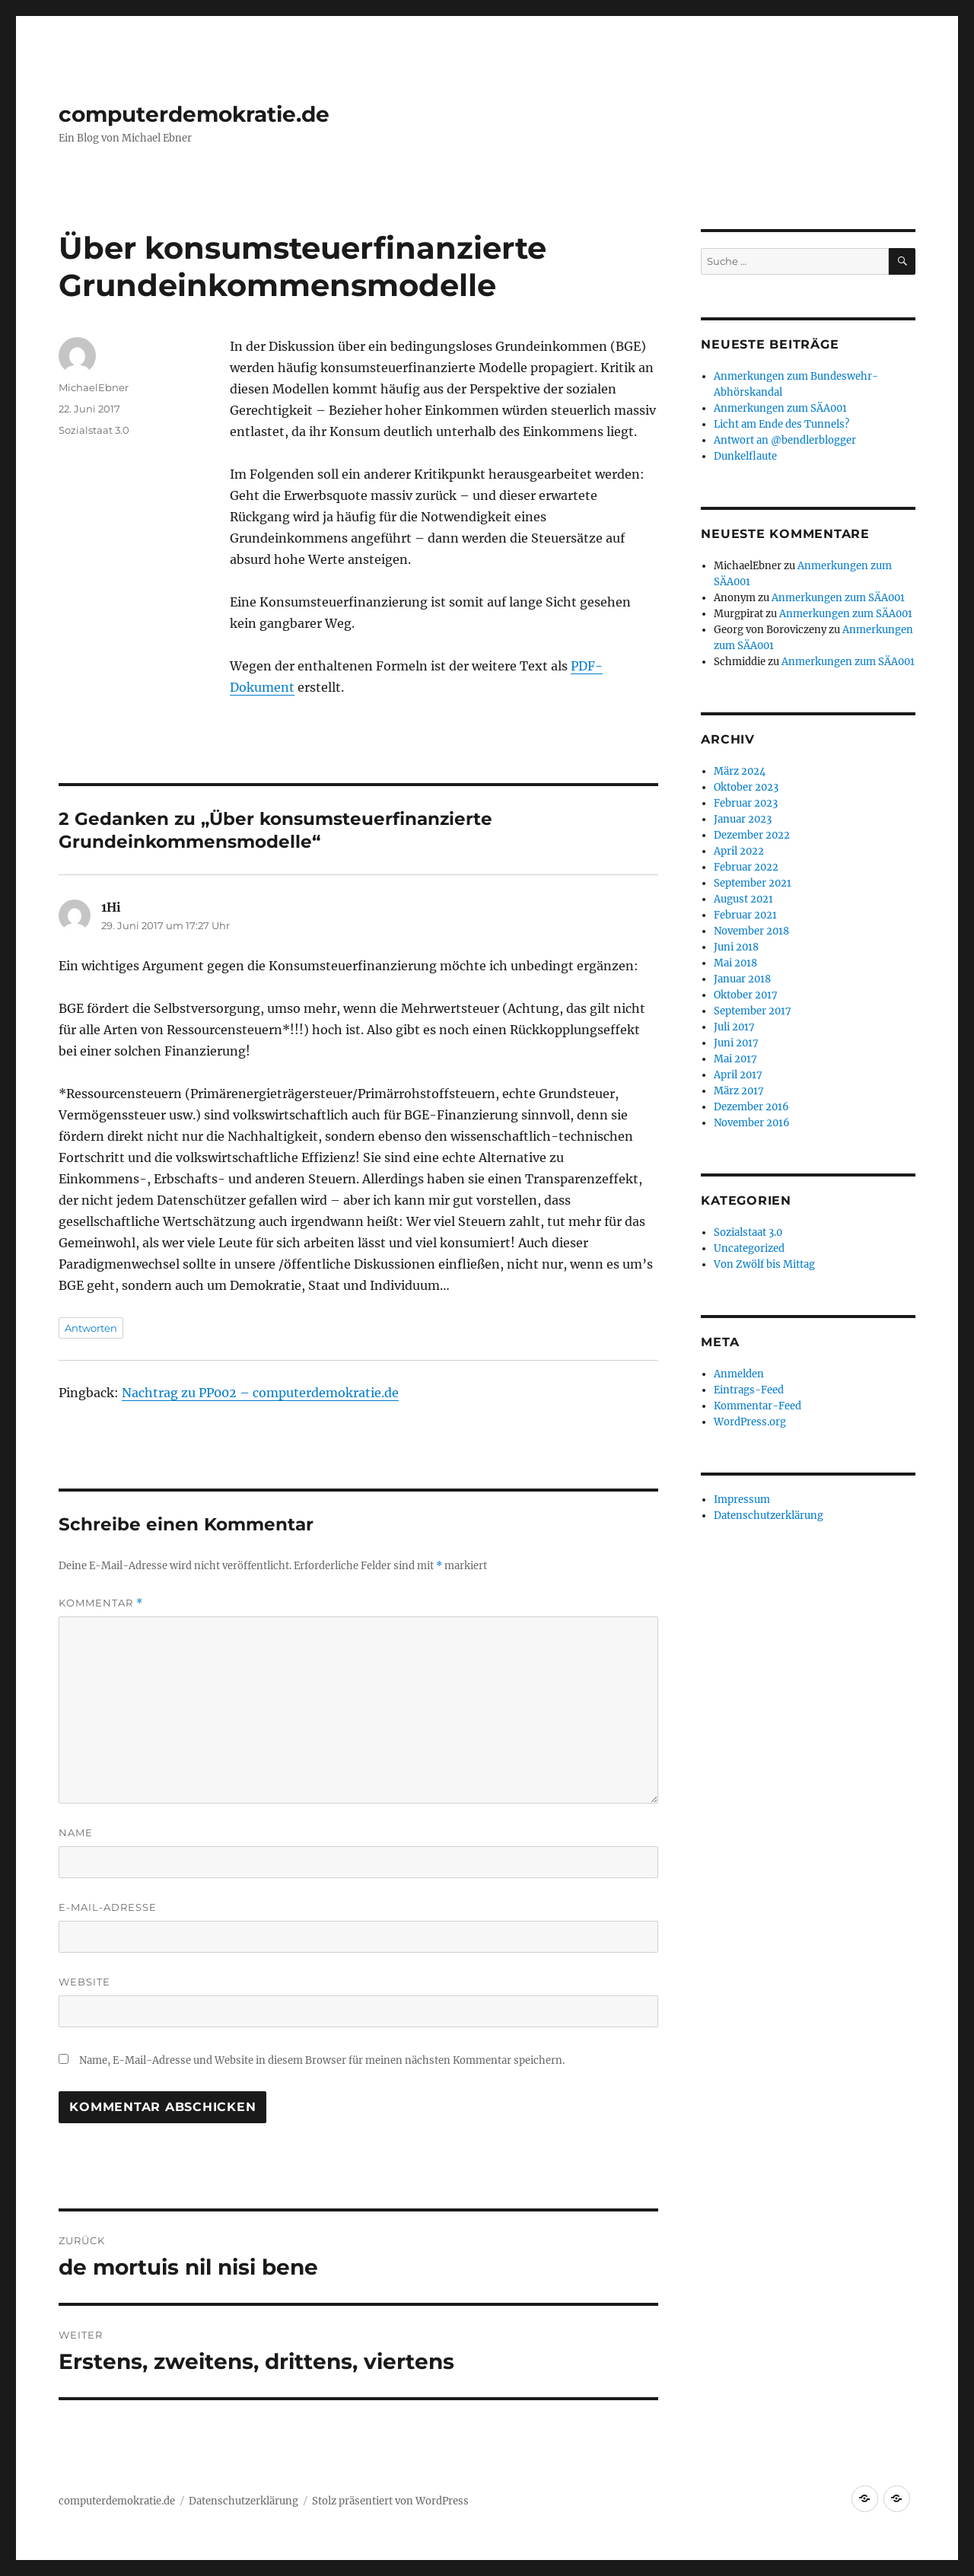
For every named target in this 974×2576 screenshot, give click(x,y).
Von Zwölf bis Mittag (764, 1264)
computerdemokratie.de (194, 114)
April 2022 (739, 851)
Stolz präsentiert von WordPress (390, 2501)
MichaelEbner (94, 387)
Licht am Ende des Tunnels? (781, 424)
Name (76, 1832)
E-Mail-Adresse (108, 1907)
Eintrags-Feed (749, 1390)
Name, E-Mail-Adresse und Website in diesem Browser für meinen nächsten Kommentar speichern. (322, 2060)
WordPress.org (750, 1421)
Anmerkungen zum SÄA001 (780, 408)
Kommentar (101, 1603)
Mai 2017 (735, 1058)
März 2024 (740, 771)
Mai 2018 (735, 963)
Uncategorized (749, 1248)
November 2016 (752, 1122)
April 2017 (738, 1074)
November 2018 (751, 931)
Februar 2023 (746, 803)
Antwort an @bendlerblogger (785, 440)
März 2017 (739, 1090)
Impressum (742, 1499)
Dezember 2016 (751, 1106)
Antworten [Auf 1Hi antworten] (91, 1328)
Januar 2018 (742, 979)
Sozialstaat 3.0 (94, 430)
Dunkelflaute (745, 456)
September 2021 (752, 883)
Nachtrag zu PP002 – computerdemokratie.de (260, 1392)
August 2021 (743, 899)
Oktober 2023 (746, 787)
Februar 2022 (746, 867)
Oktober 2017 (746, 995)
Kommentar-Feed (757, 1405)
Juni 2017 (736, 1042)
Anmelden (739, 1374)
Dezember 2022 (752, 835)
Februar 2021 (745, 915)
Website (84, 1982)
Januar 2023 (743, 819)
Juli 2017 (734, 1027)
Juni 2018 (736, 947)
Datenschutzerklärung (768, 1515)
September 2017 (752, 1011)
